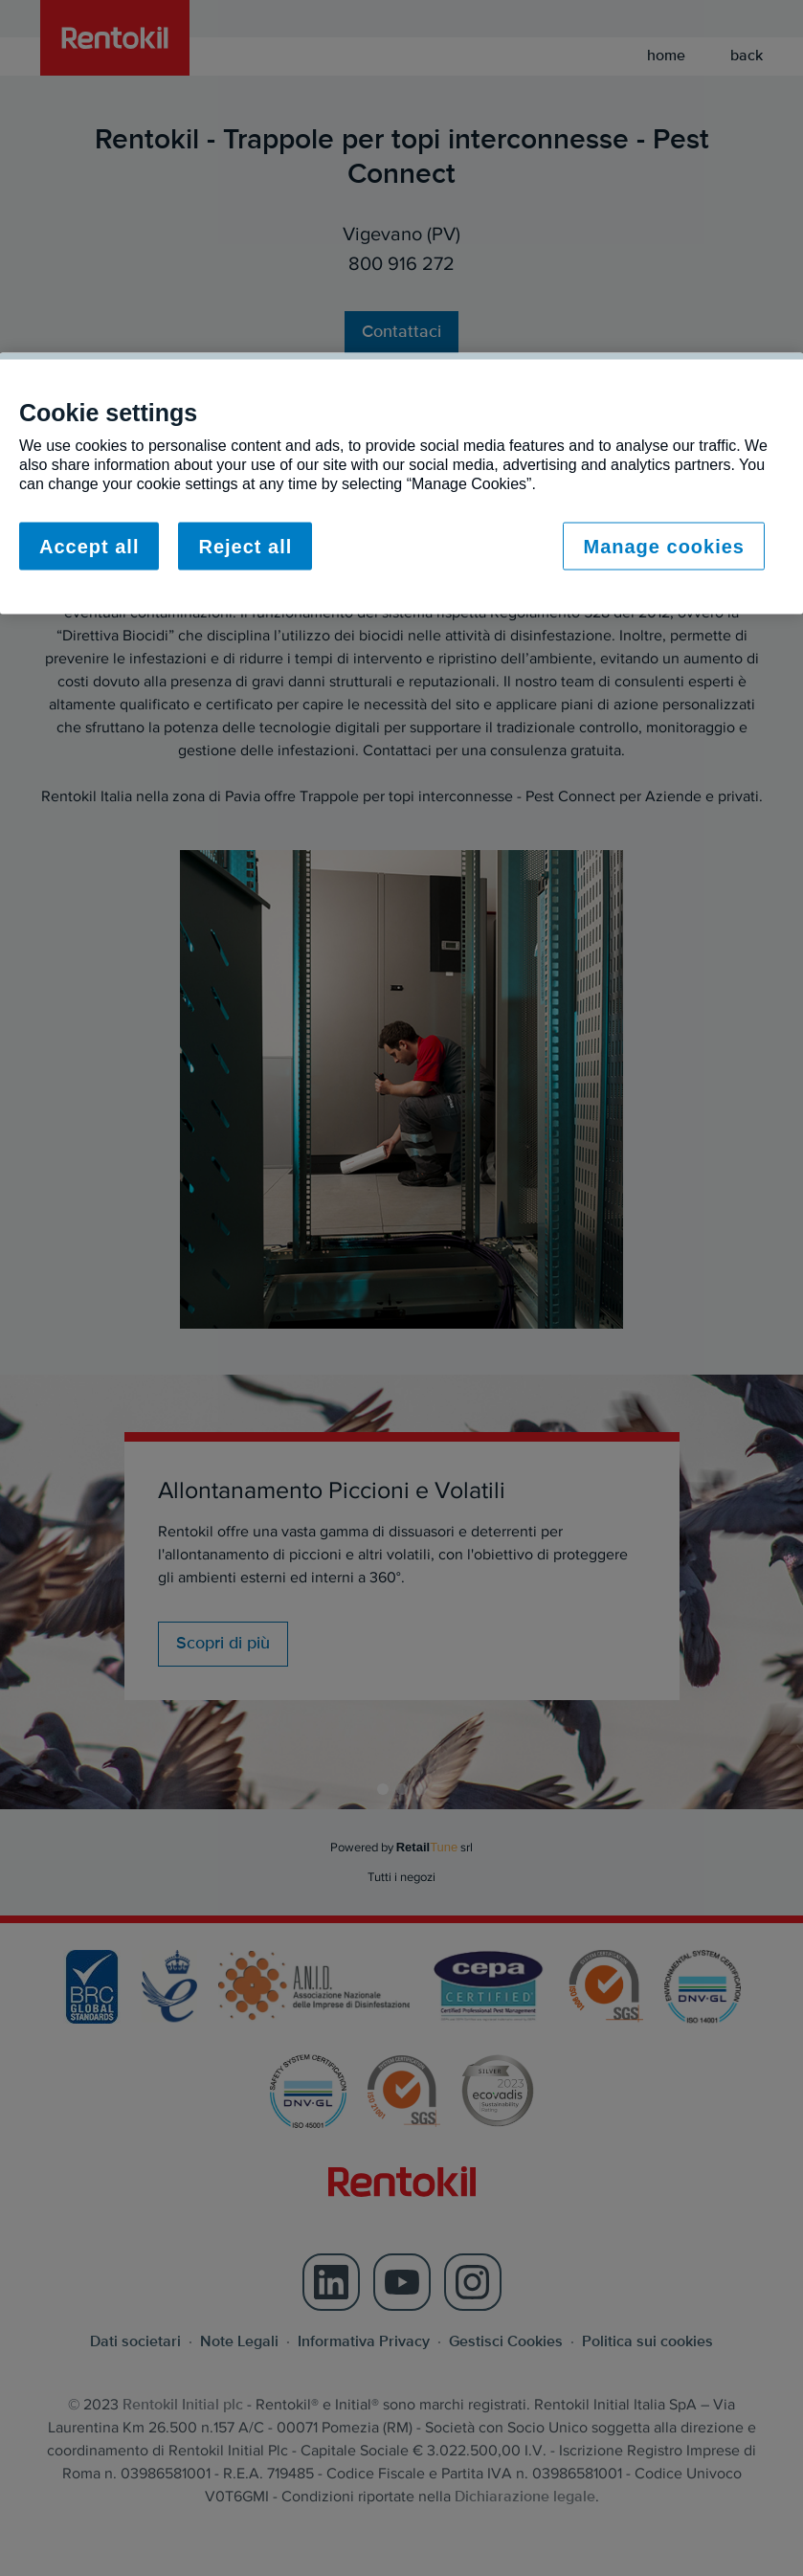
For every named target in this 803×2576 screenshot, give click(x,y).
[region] (401, 483)
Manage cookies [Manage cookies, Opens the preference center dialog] (664, 545)
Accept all (89, 545)
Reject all (245, 545)
